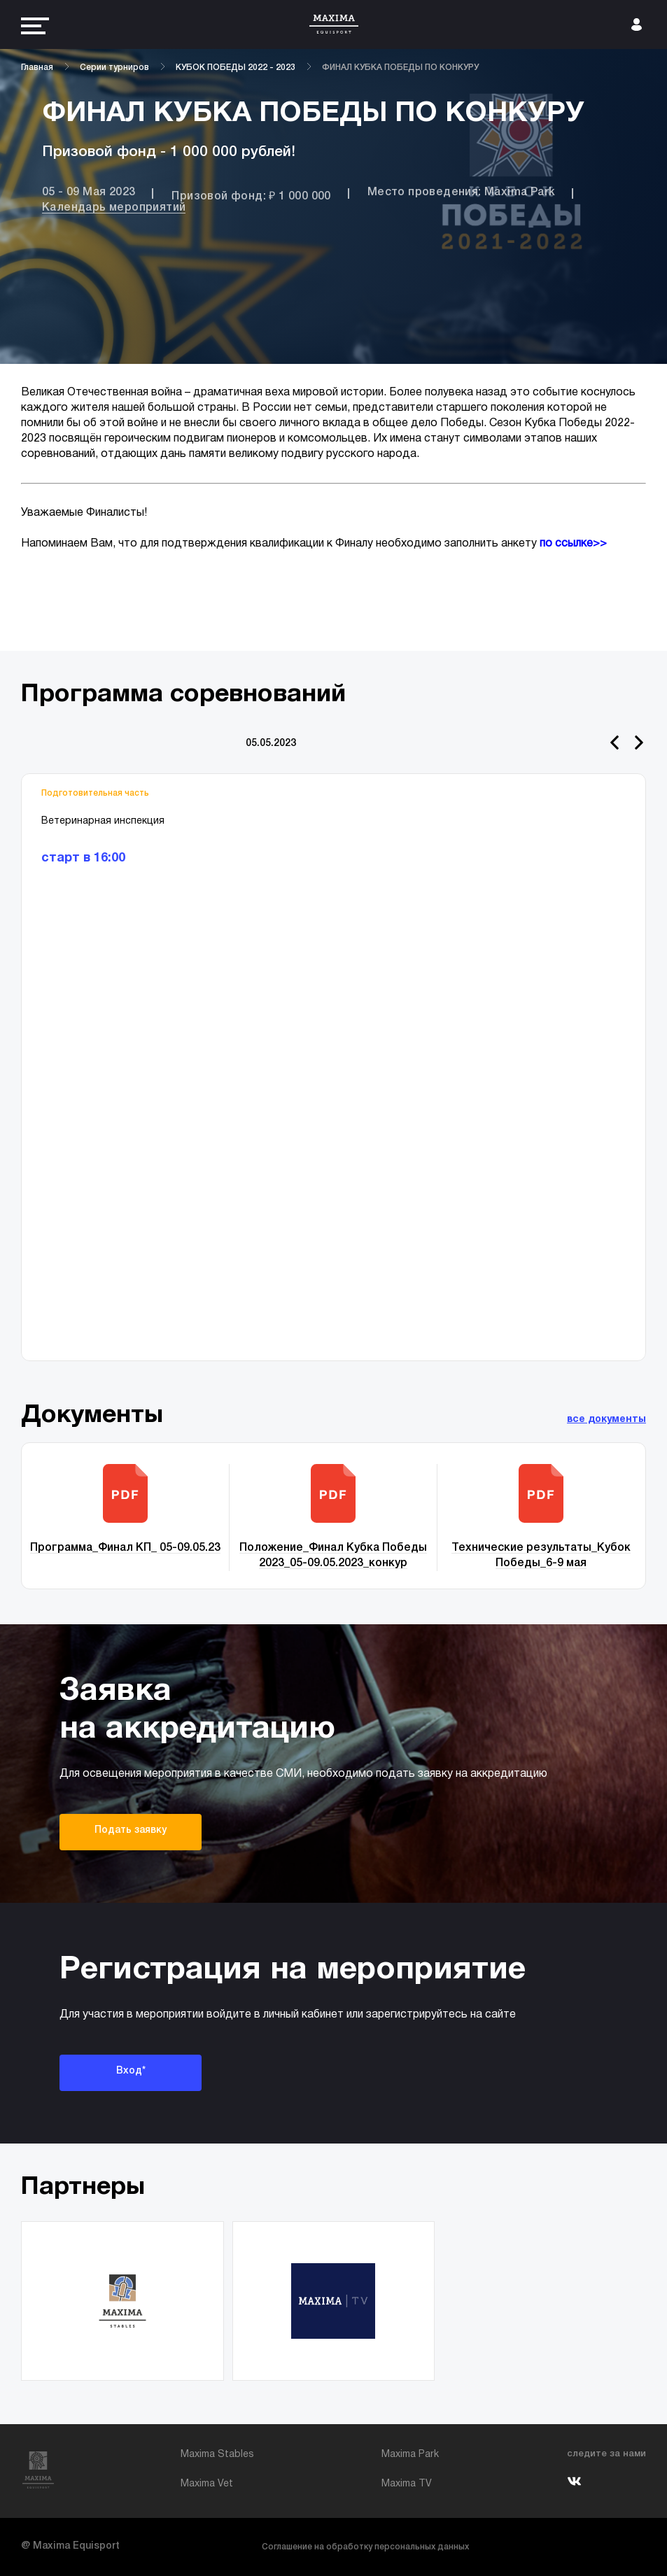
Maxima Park (410, 2454)
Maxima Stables (217, 2454)
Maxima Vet (207, 2484)
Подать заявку (130, 1830)
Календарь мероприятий (113, 208)
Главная (37, 67)
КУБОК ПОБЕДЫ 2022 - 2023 (235, 67)
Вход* (131, 2071)
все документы (606, 1419)
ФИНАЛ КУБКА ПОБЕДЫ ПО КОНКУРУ (400, 67)
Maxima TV (406, 2484)
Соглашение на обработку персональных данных (365, 2547)
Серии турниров (114, 67)
